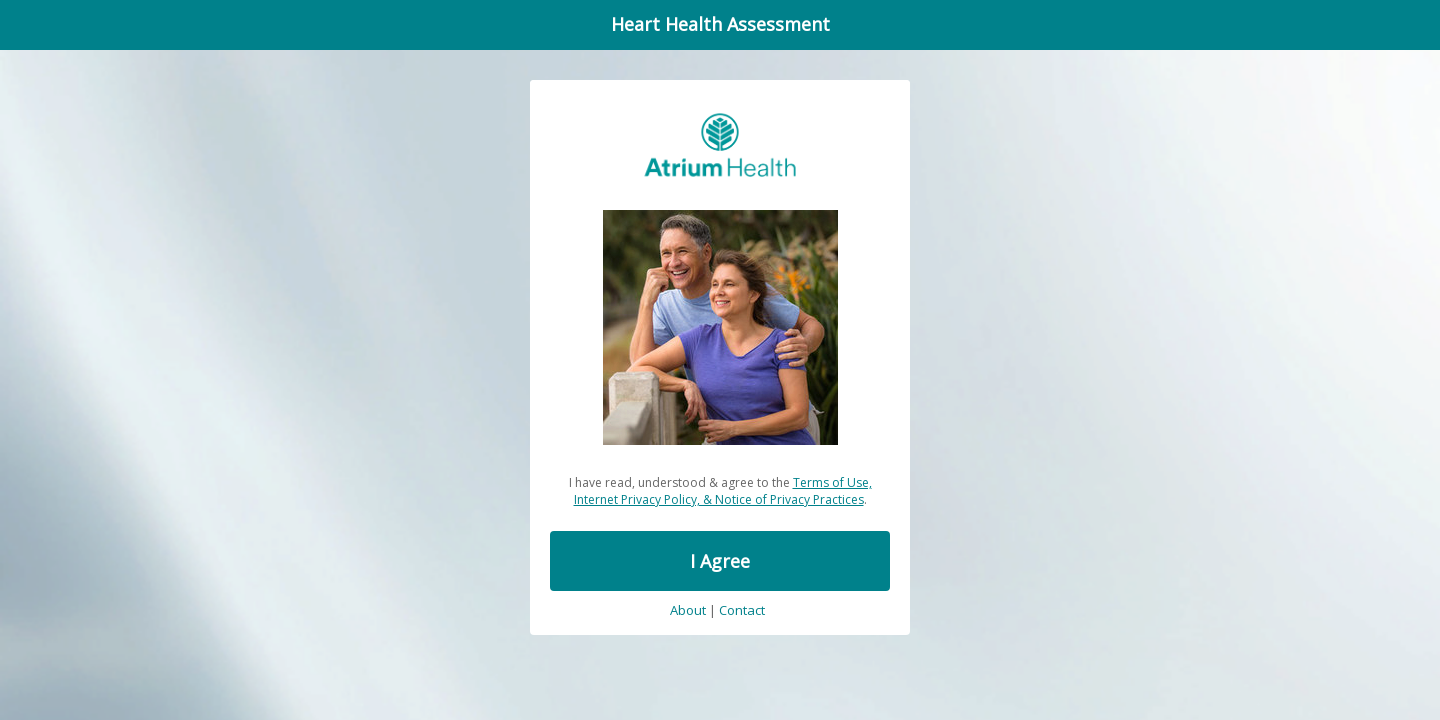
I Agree (720, 561)
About (688, 611)
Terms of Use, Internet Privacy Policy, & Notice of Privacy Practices (723, 491)
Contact (742, 611)
